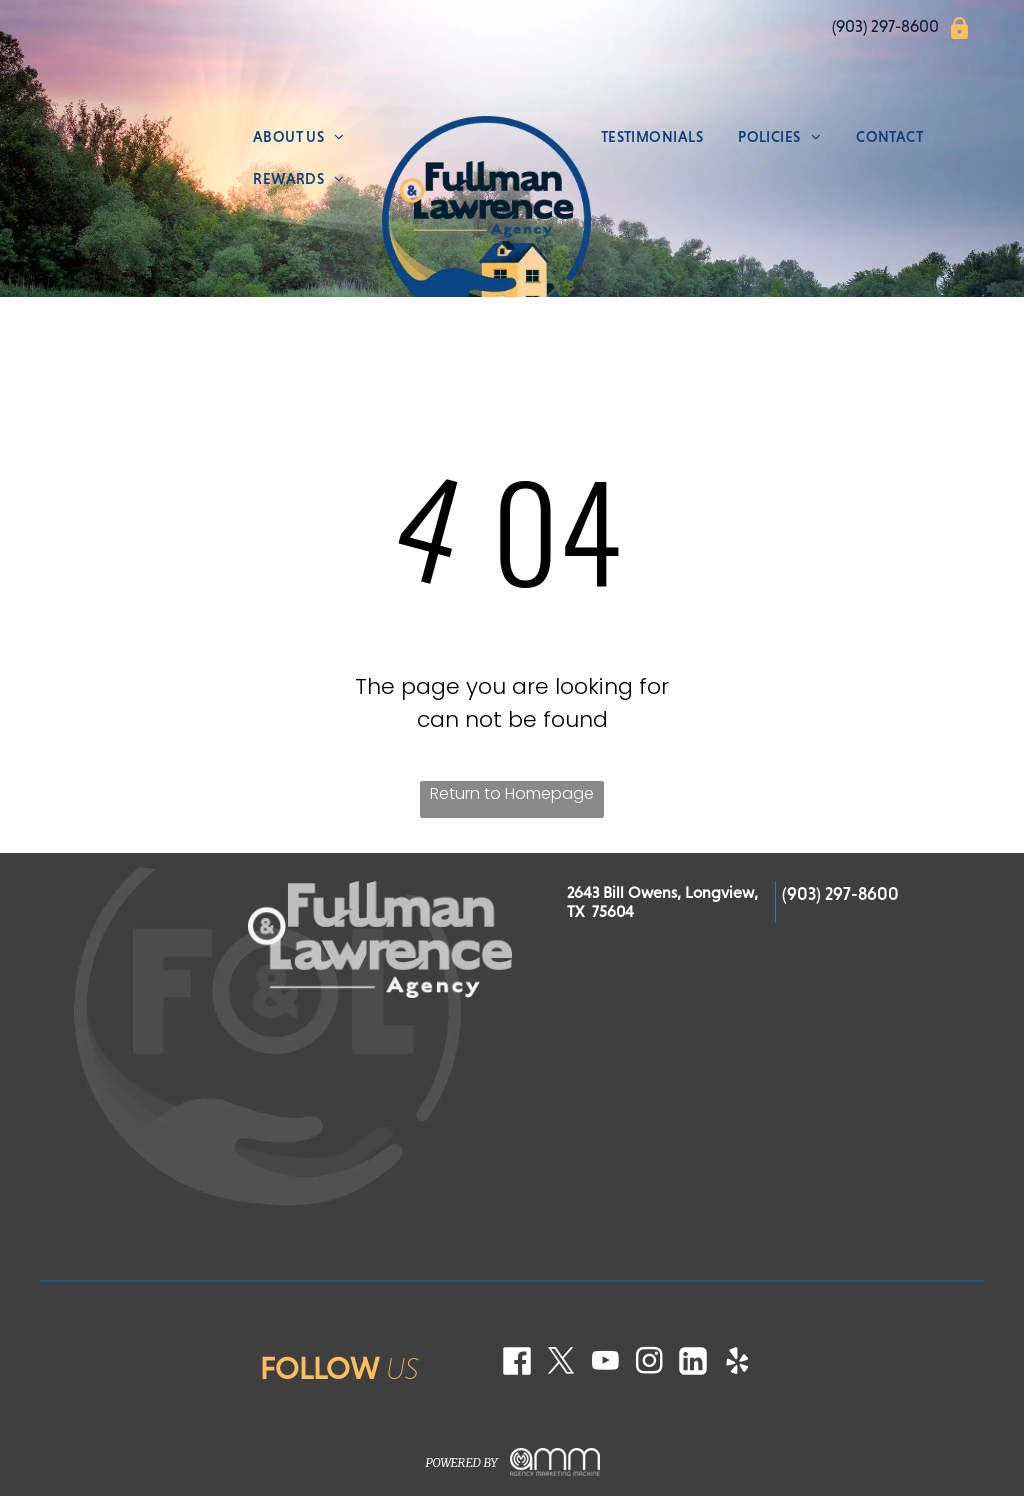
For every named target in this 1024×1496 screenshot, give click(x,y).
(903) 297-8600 (840, 893)
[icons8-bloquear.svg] (959, 35)
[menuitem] (299, 137)
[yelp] (737, 1363)
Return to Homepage (512, 793)
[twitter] (561, 1363)
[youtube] (605, 1363)
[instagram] (649, 1363)
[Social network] (517, 1363)
